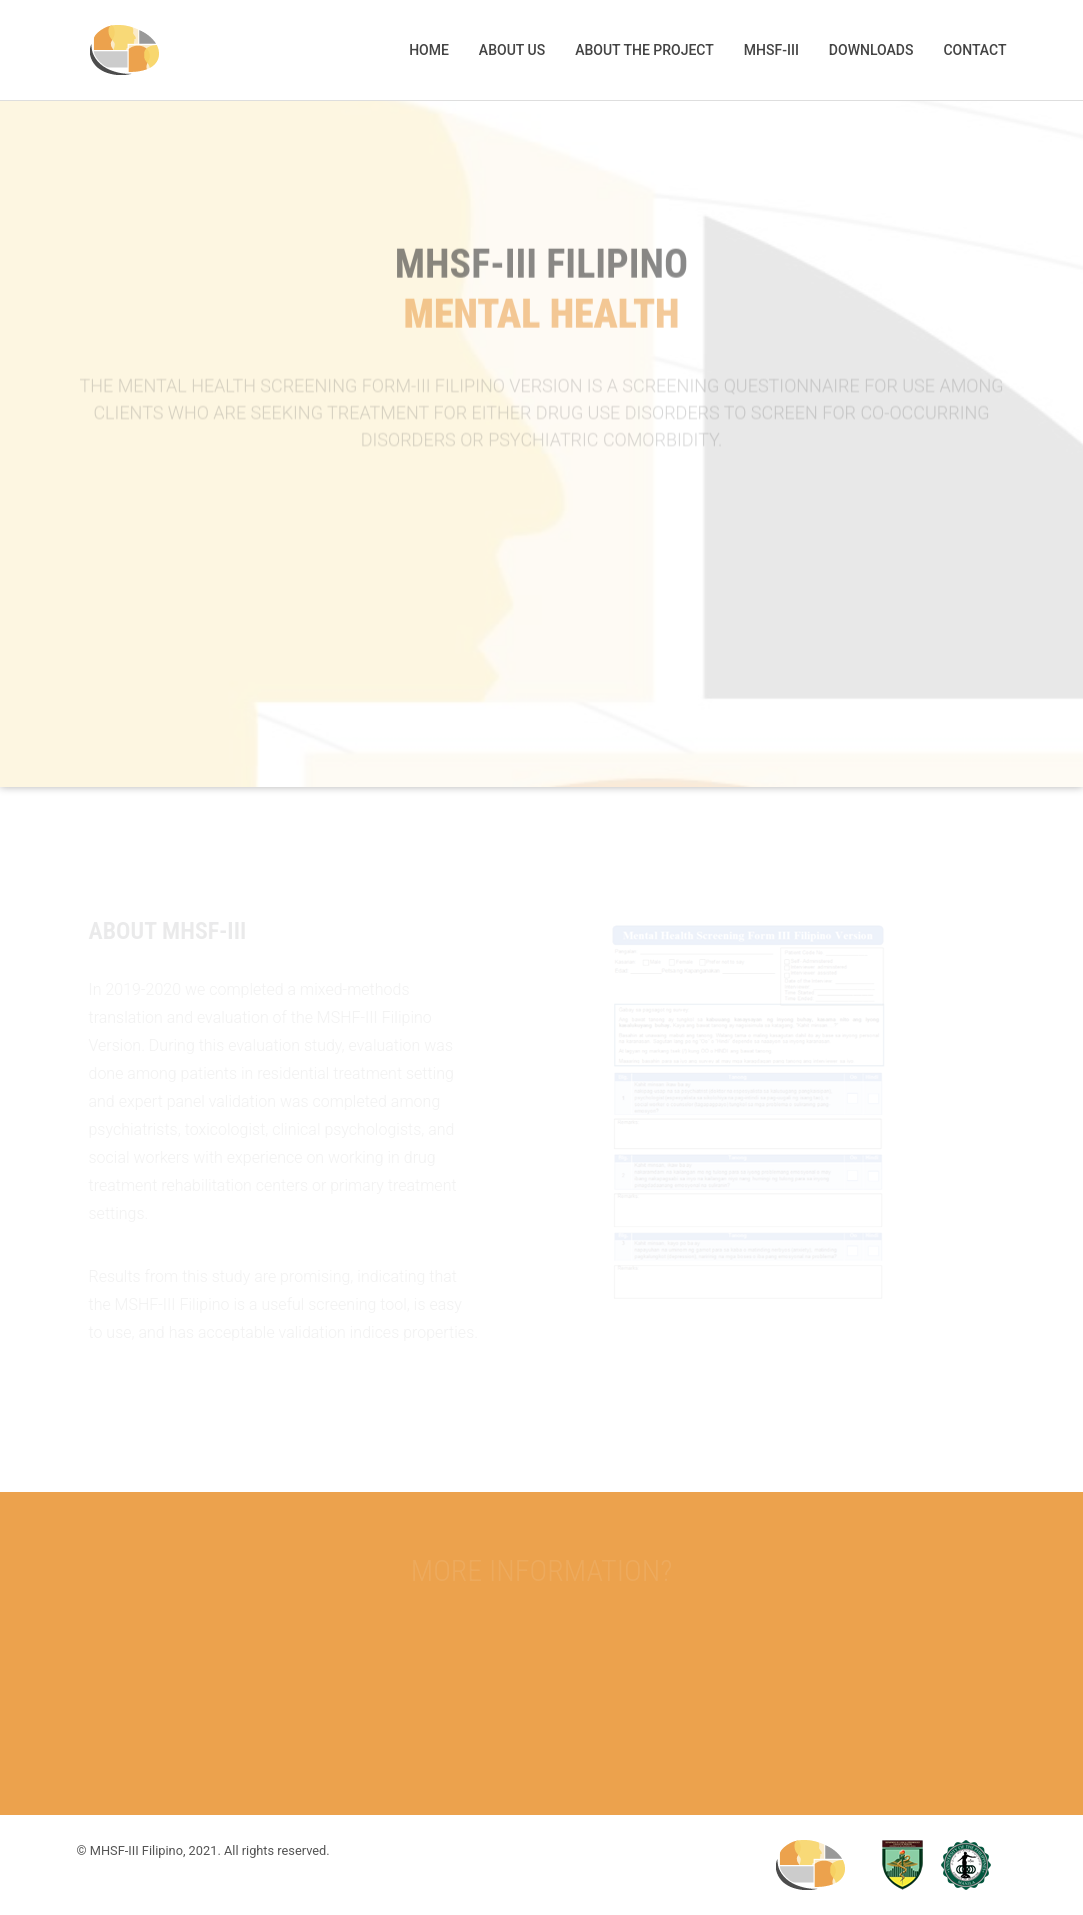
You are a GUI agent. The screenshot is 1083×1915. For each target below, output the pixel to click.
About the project (644, 50)
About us (512, 50)
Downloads (871, 50)
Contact (974, 50)
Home (429, 50)
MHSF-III (771, 50)
